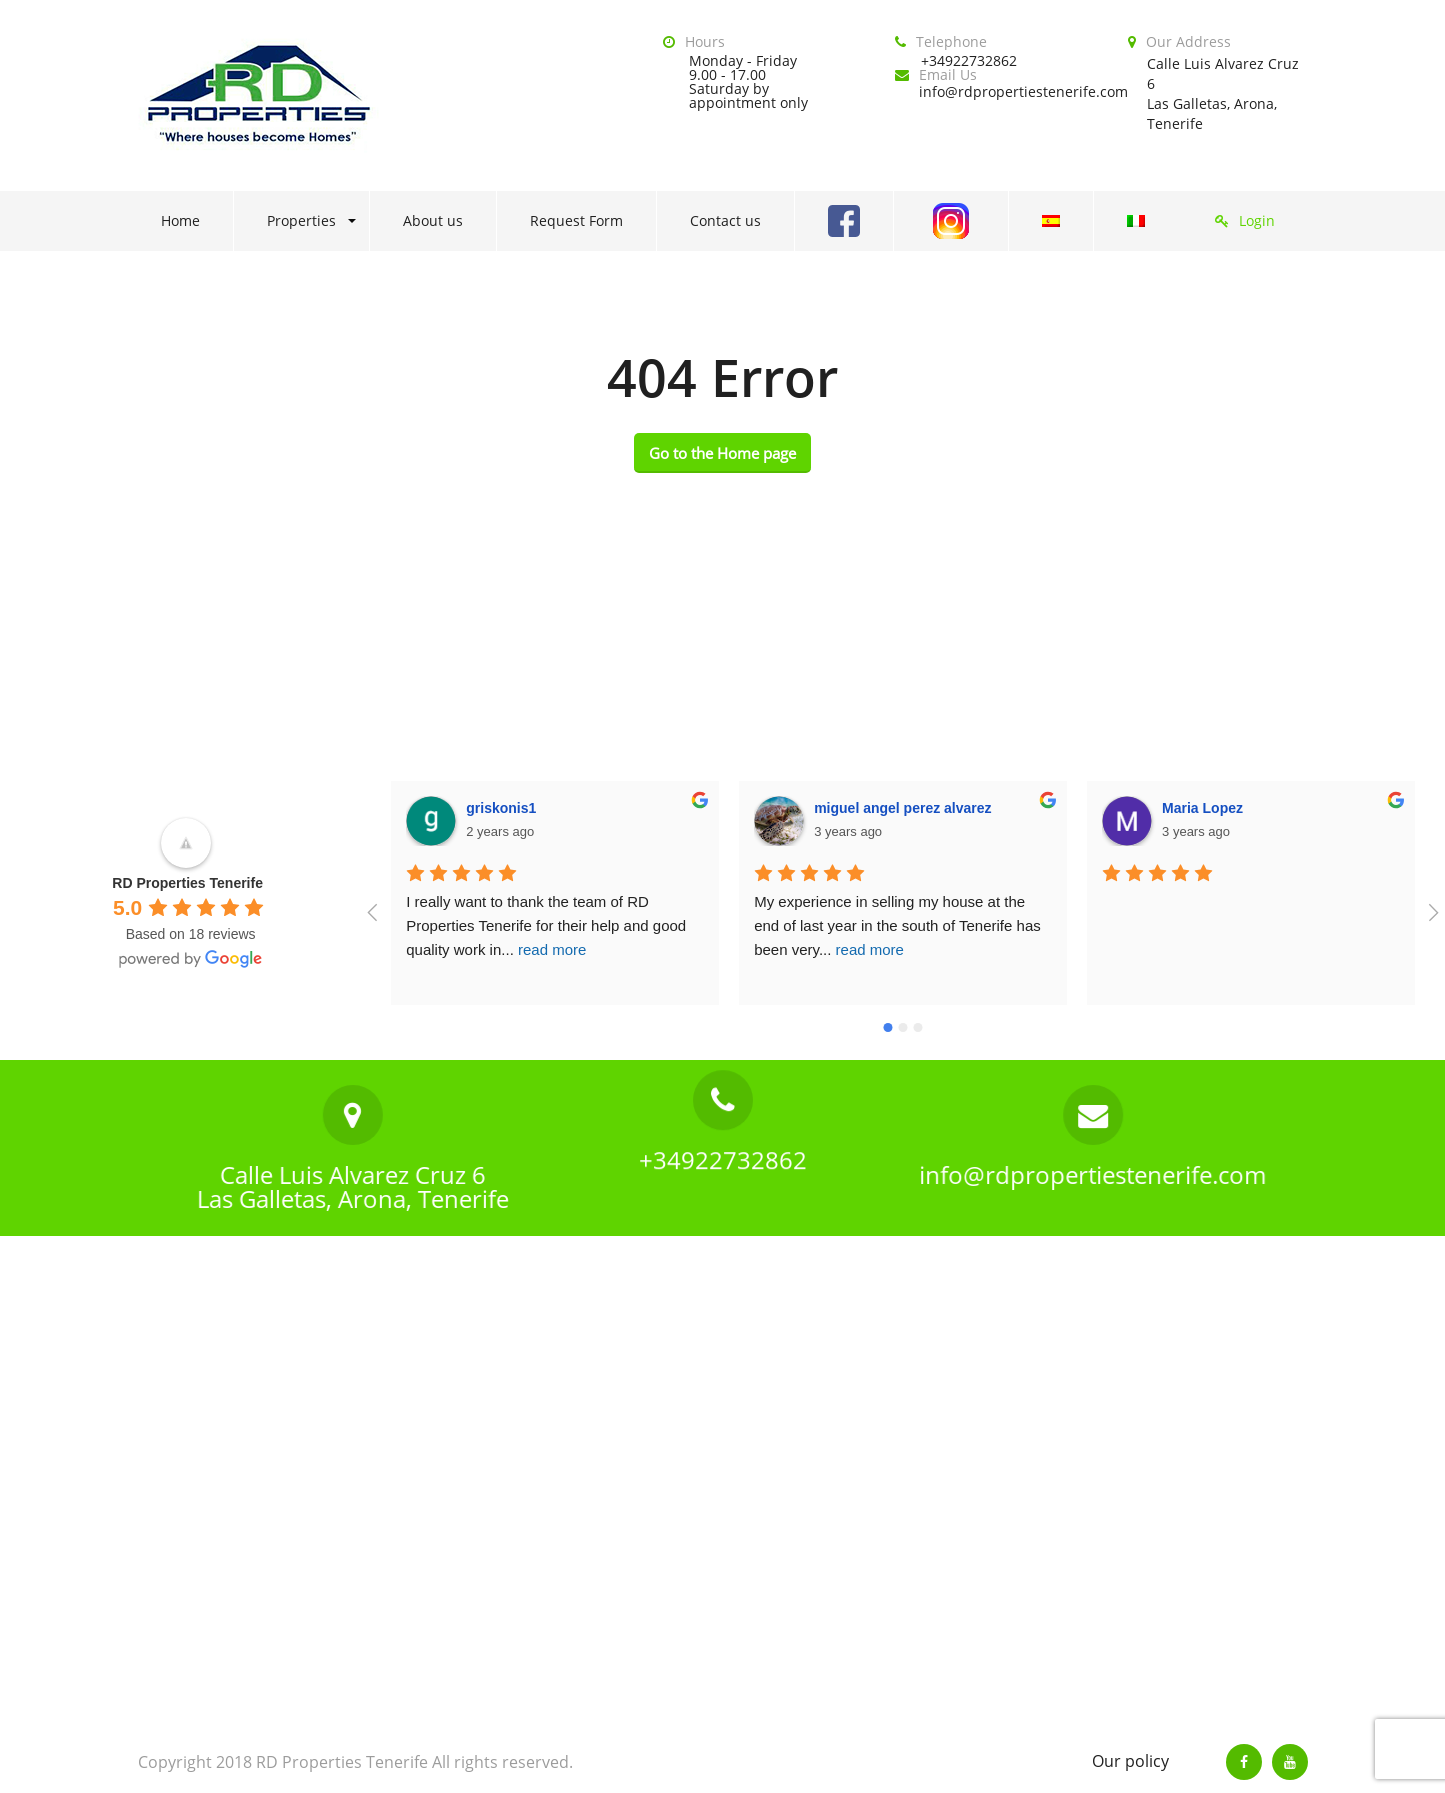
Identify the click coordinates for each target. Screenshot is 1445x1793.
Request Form (576, 220)
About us (433, 220)
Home (180, 220)
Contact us (725, 220)
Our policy (1130, 1761)
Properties (301, 220)
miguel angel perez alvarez (555, 808)
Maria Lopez (855, 808)
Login (1257, 220)
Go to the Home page (722, 453)
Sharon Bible (1206, 808)
